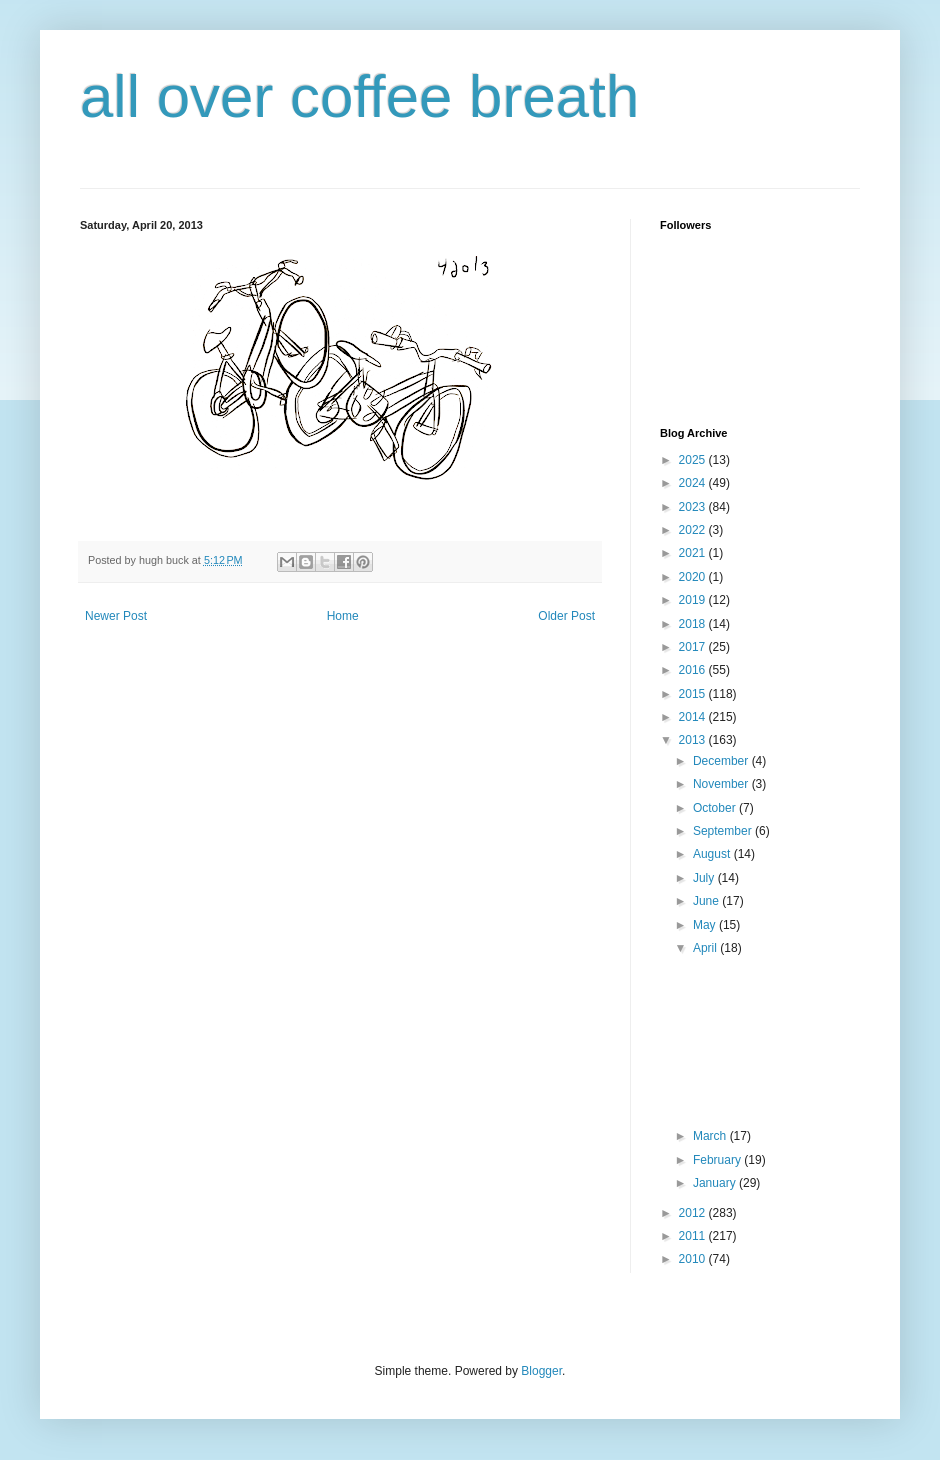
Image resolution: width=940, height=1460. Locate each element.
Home (343, 616)
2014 (694, 717)
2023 (694, 507)
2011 (694, 1236)
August (713, 854)
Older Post (566, 616)
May (706, 925)
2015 (694, 694)
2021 (694, 553)
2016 (694, 670)
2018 (694, 624)
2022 (694, 530)
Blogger (541, 1371)
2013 (694, 740)
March (711, 1136)
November (722, 784)
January (716, 1183)
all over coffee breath (359, 96)
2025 (694, 460)
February (718, 1160)
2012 (694, 1213)
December (722, 761)
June (707, 901)
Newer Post (116, 616)
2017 (694, 647)
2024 (694, 483)
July (705, 878)
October (716, 808)
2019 (694, 600)
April (706, 948)
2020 (694, 577)
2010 (694, 1259)
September (724, 831)
